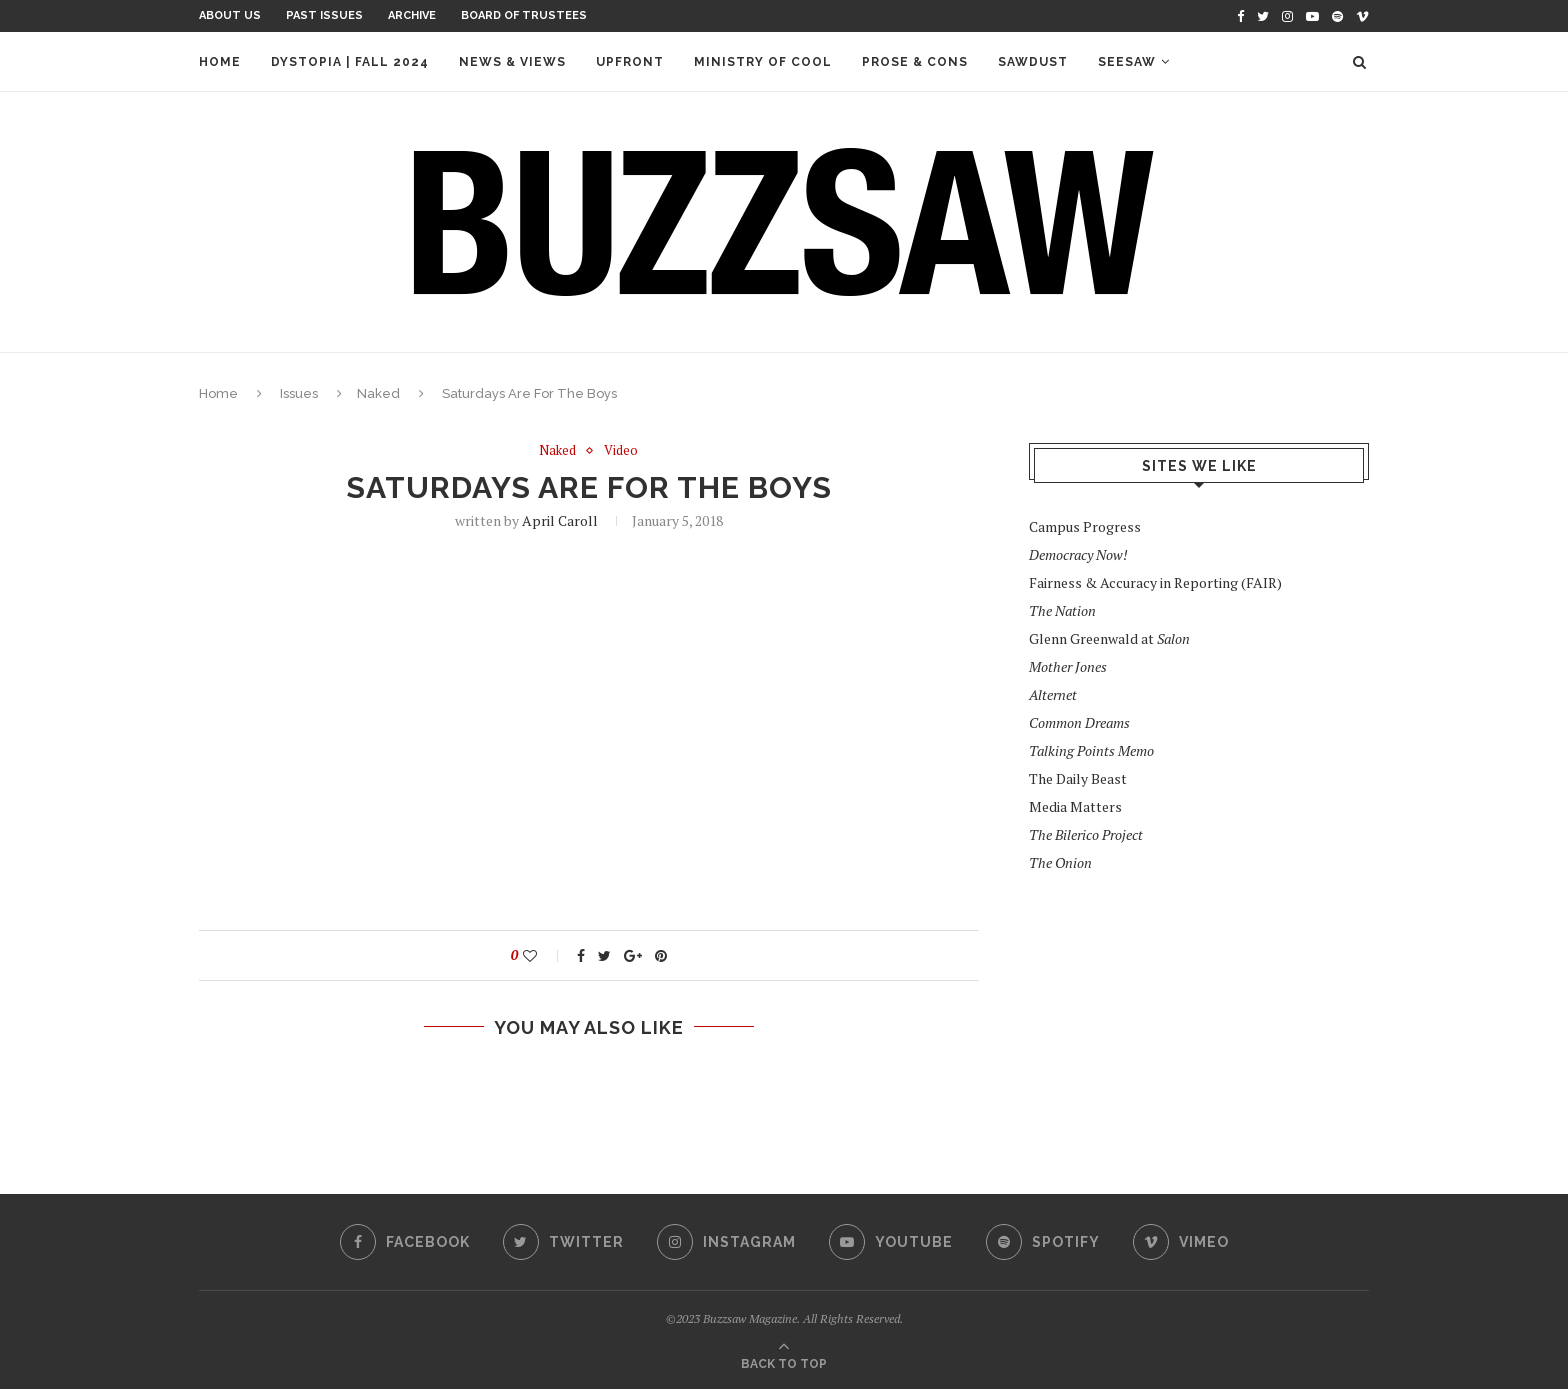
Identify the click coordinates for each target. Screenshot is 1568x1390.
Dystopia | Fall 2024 (350, 62)
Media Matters (1075, 806)
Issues (299, 393)
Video (621, 451)
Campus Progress (1085, 526)
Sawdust (1033, 62)
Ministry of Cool (763, 62)
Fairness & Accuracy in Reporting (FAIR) (1155, 582)
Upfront (630, 62)
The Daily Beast (1078, 778)
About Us (230, 15)
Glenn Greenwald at (1109, 638)
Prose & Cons (915, 62)
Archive (412, 15)
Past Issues (324, 15)
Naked (378, 393)
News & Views (512, 62)
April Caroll (560, 520)
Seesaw (1127, 62)
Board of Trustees (524, 15)
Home (220, 62)
